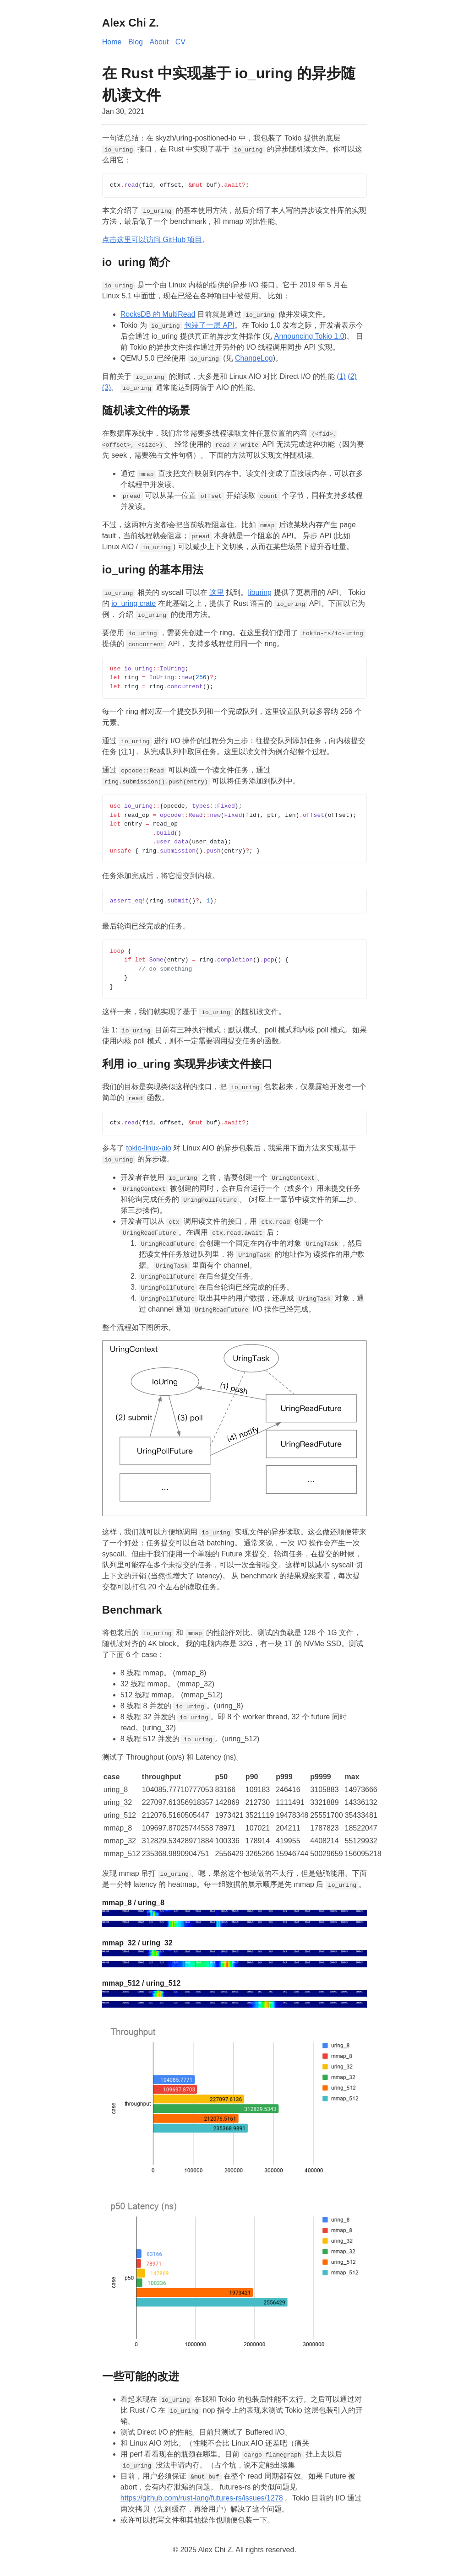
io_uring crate (133, 603)
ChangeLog (254, 358)
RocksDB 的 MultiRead (158, 314)
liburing (260, 592)
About (159, 42)
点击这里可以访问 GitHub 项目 (152, 239)
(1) (341, 376)
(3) (106, 387)
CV (180, 42)
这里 (216, 592)
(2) (352, 376)
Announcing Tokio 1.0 (309, 336)
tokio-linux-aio (148, 1148)
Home (112, 42)
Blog (135, 42)
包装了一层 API (209, 325)
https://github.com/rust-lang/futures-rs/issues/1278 (201, 2498)
